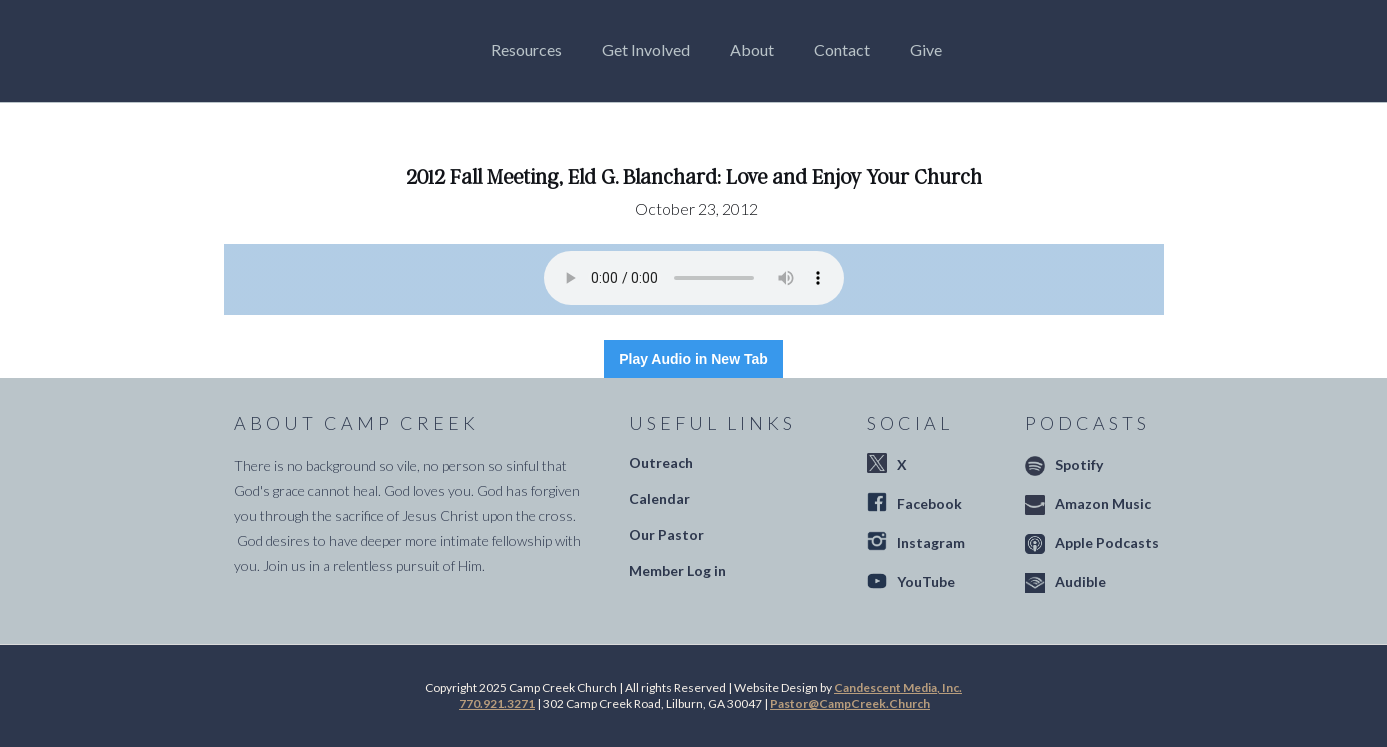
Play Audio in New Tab (693, 359)
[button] (531, 50)
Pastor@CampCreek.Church (850, 703)
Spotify (1079, 464)
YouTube (926, 581)
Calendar (659, 498)
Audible (1080, 581)
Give (926, 49)
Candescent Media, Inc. (898, 687)
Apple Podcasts (1107, 542)
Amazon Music (1103, 503)
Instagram (931, 542)
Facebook (929, 503)
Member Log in (677, 570)
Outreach (661, 462)
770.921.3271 (497, 703)
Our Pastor (666, 534)
